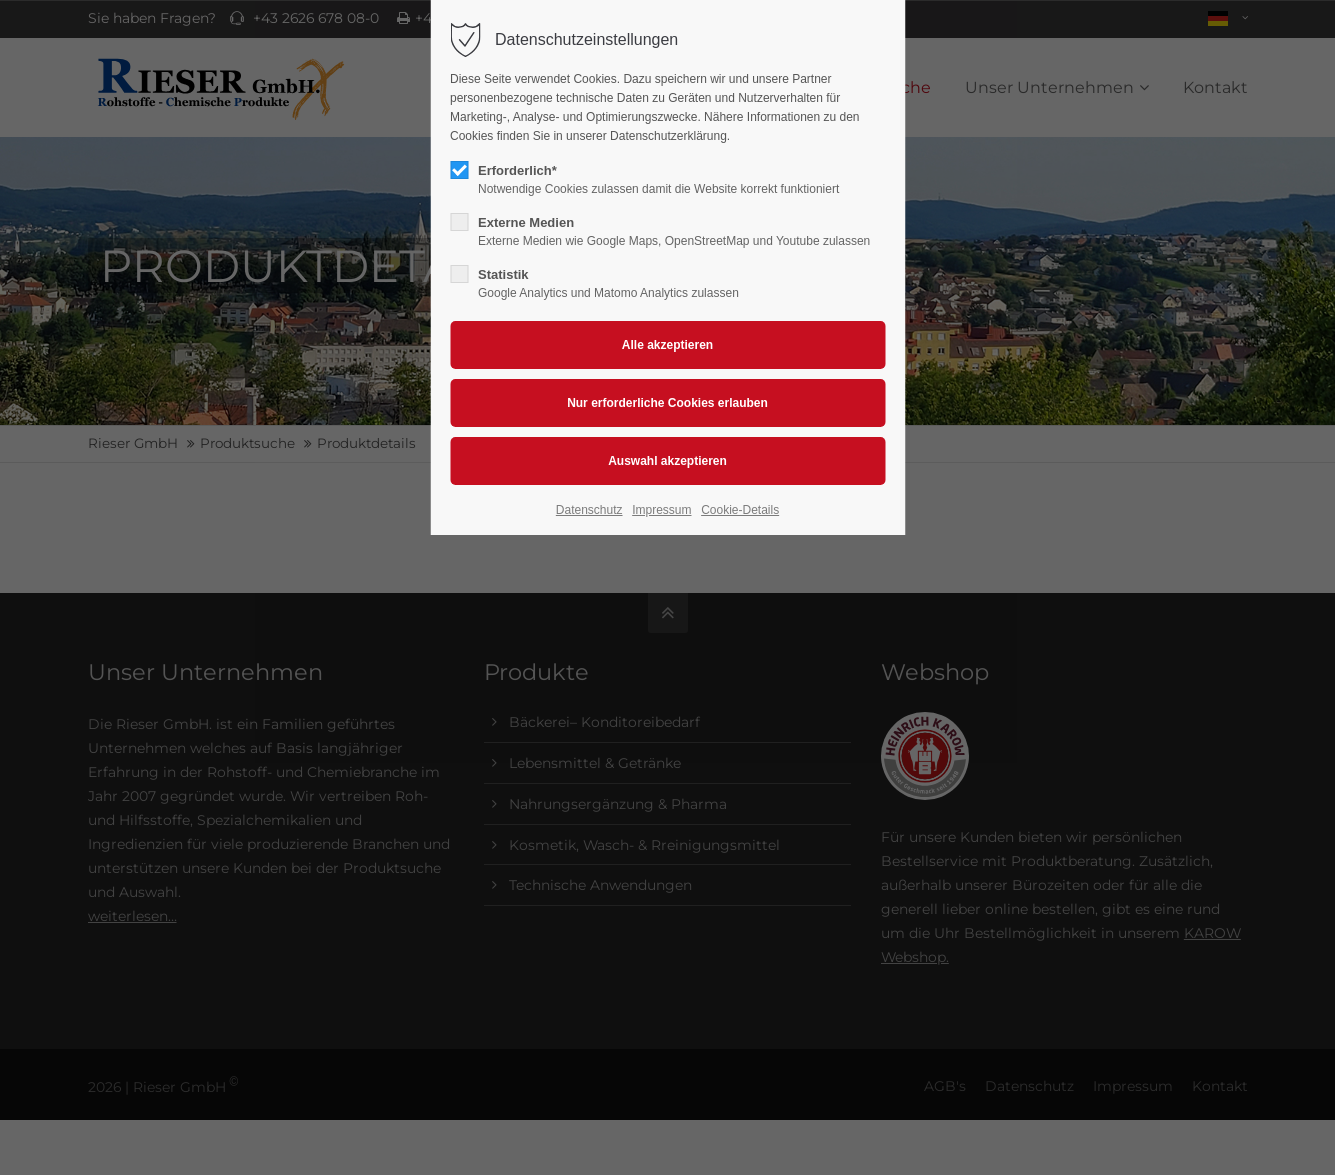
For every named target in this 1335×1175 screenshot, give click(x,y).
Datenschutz (589, 510)
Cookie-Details (740, 510)
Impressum (661, 510)
